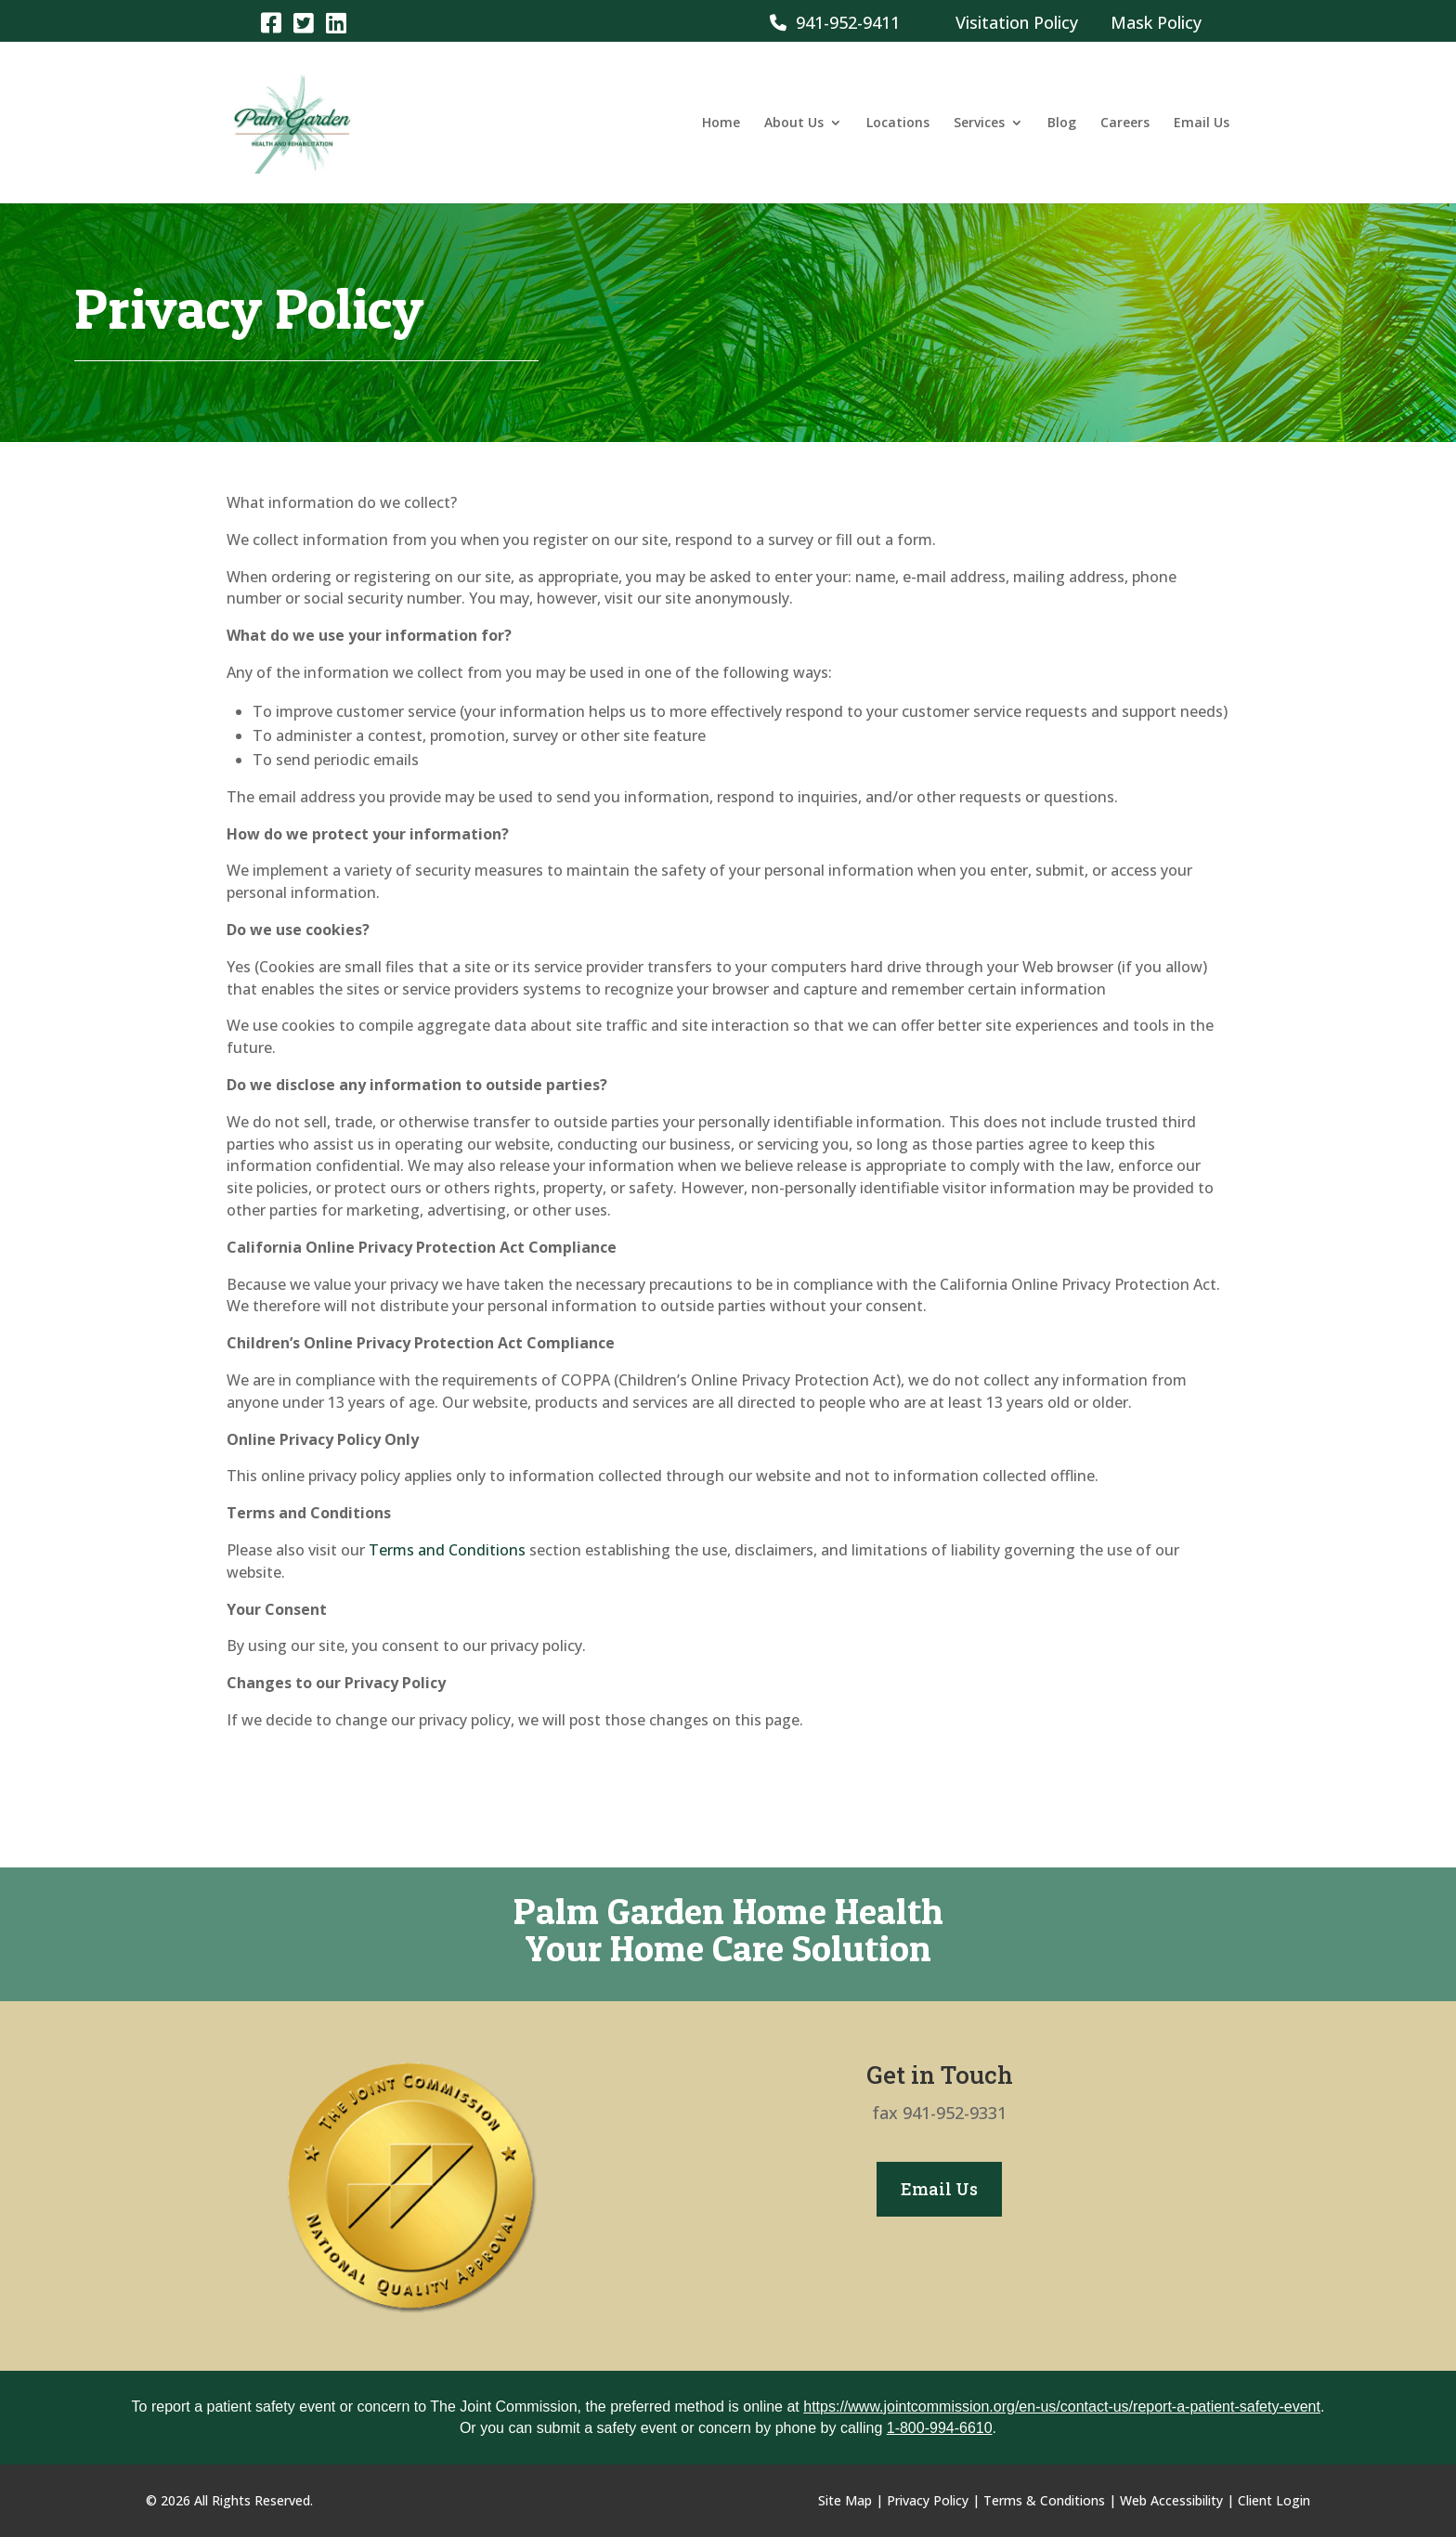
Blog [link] (1061, 123)
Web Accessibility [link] (1171, 2500)
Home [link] (721, 123)
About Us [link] (794, 123)
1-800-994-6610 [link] (940, 2428)
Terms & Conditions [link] (1044, 2500)
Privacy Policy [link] (927, 2500)
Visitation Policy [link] (1017, 22)
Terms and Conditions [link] (447, 1550)
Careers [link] (1125, 123)
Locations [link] (898, 123)
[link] (270, 22)
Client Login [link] (1274, 2500)
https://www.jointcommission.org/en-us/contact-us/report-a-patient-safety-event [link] (1061, 2406)
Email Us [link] (1201, 123)
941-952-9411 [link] (835, 22)
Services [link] (979, 123)
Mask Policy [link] (1156, 22)
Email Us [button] (939, 2189)
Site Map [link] (845, 2500)
